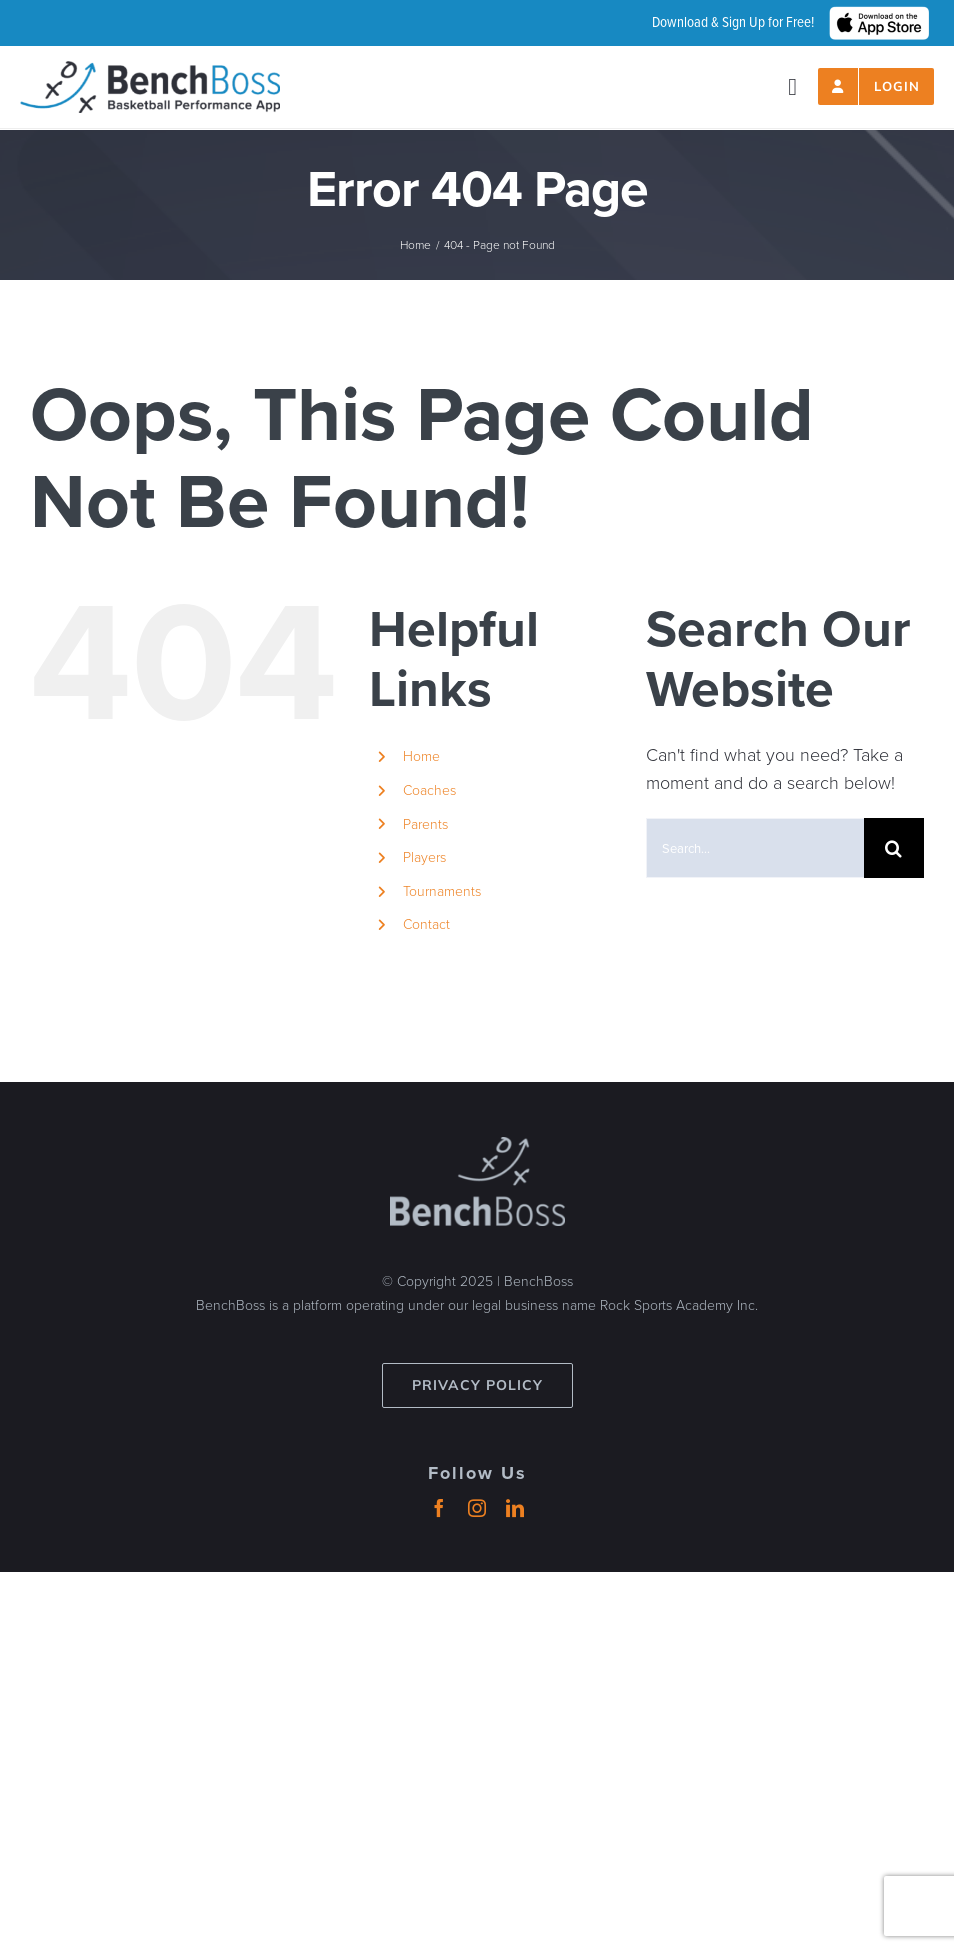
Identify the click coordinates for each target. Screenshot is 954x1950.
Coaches (429, 790)
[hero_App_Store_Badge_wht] (879, 15)
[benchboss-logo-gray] (477, 1146)
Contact (426, 924)
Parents (425, 824)
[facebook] (439, 1508)
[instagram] (477, 1508)
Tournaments (442, 891)
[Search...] (755, 848)
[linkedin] (515, 1508)
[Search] (894, 848)
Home (421, 756)
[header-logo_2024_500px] (150, 70)
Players (424, 857)
